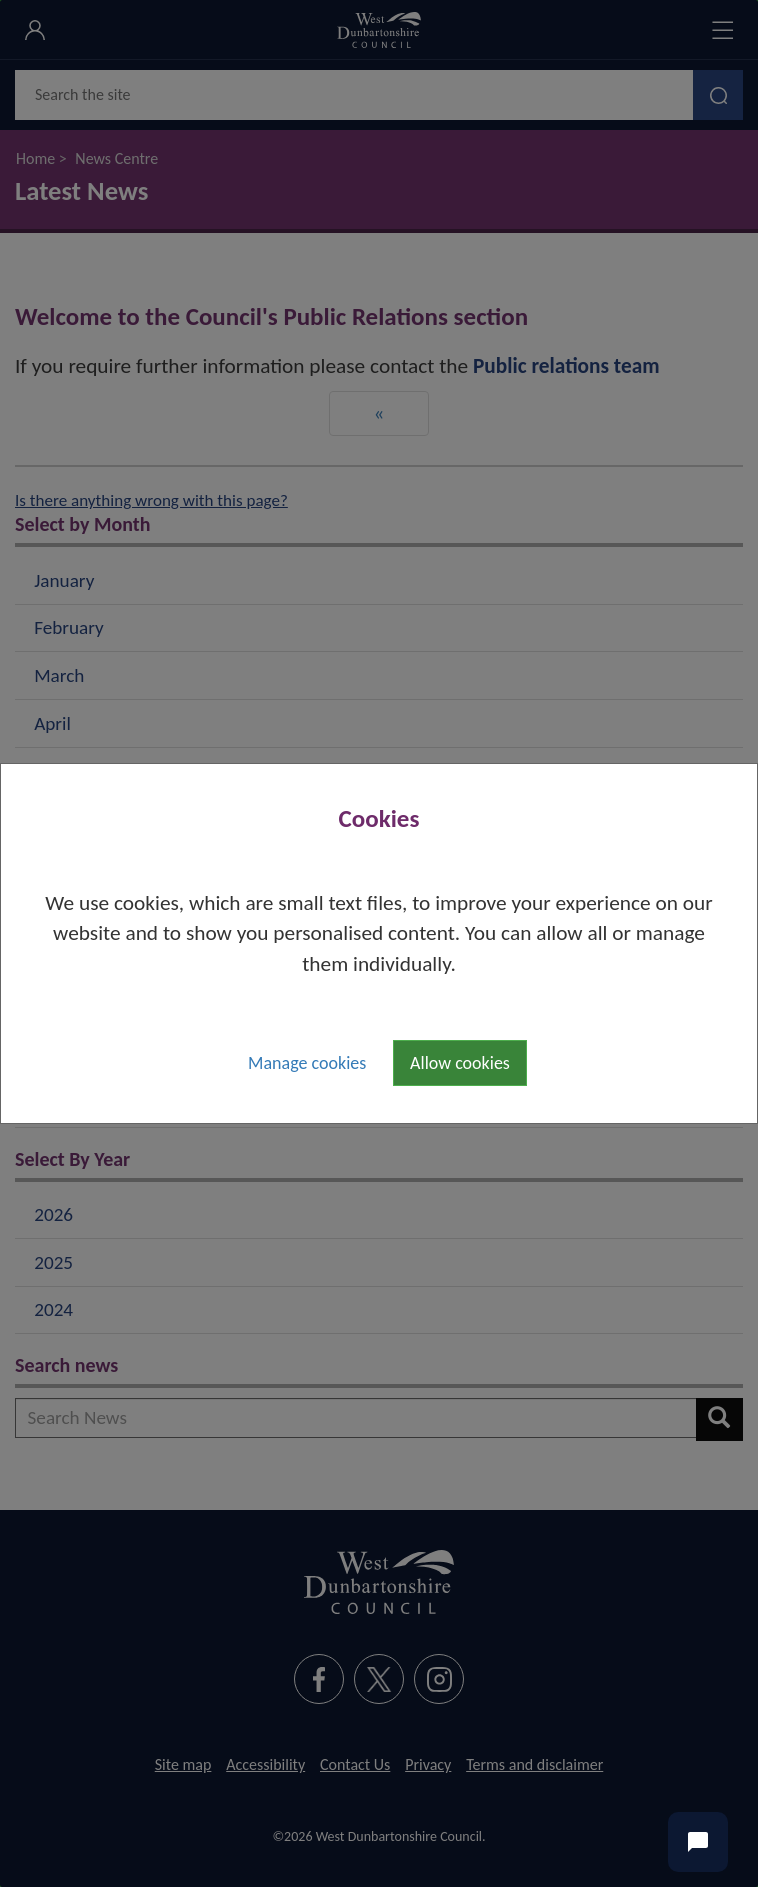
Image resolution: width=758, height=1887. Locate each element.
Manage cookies (307, 1063)
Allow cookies (460, 1063)
